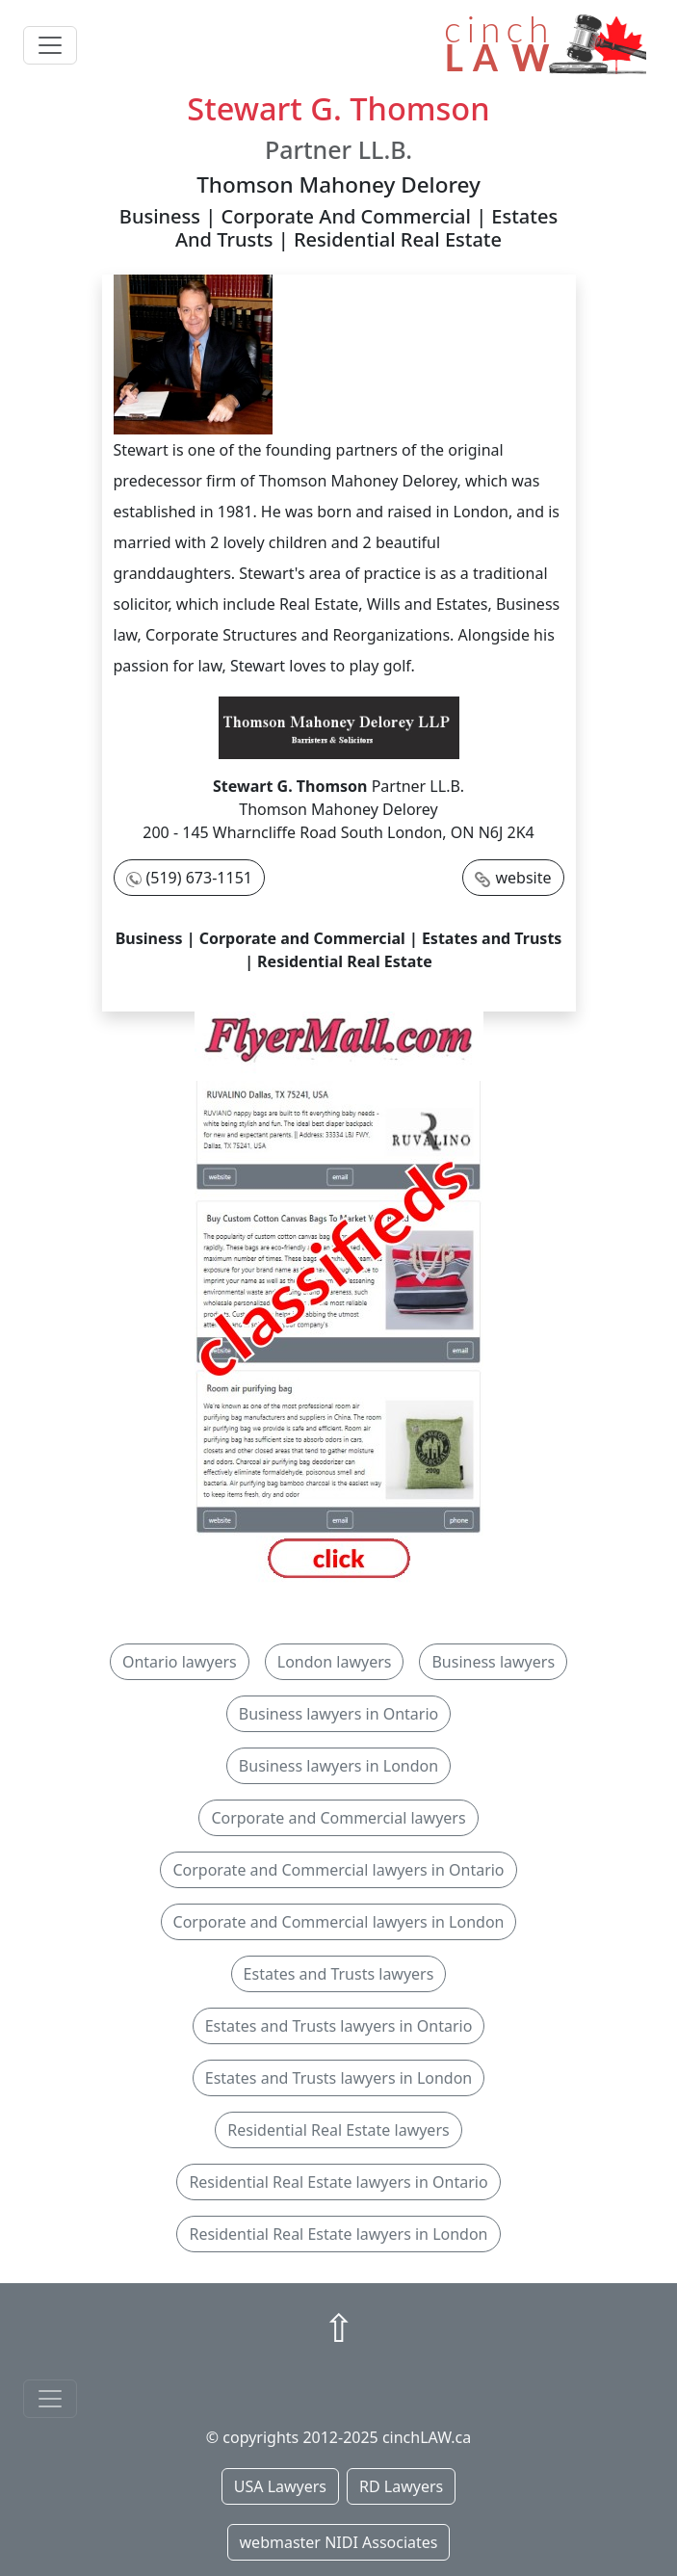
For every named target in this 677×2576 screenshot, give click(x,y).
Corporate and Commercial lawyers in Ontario (338, 1869)
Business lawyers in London (338, 1765)
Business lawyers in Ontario (339, 1713)
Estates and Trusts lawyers (339, 1974)
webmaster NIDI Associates (339, 2542)
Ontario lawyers (179, 1661)
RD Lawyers (401, 2486)
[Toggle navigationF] (50, 2398)
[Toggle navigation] (50, 45)
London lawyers (334, 1661)
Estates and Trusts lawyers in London (339, 2078)
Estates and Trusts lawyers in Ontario (339, 2026)
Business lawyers (493, 1661)
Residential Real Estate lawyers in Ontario (338, 2182)
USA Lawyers (280, 2486)
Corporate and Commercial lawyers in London (339, 1921)
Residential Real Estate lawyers (338, 2130)
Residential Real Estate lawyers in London (338, 2234)
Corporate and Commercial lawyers (338, 1817)
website (523, 877)
